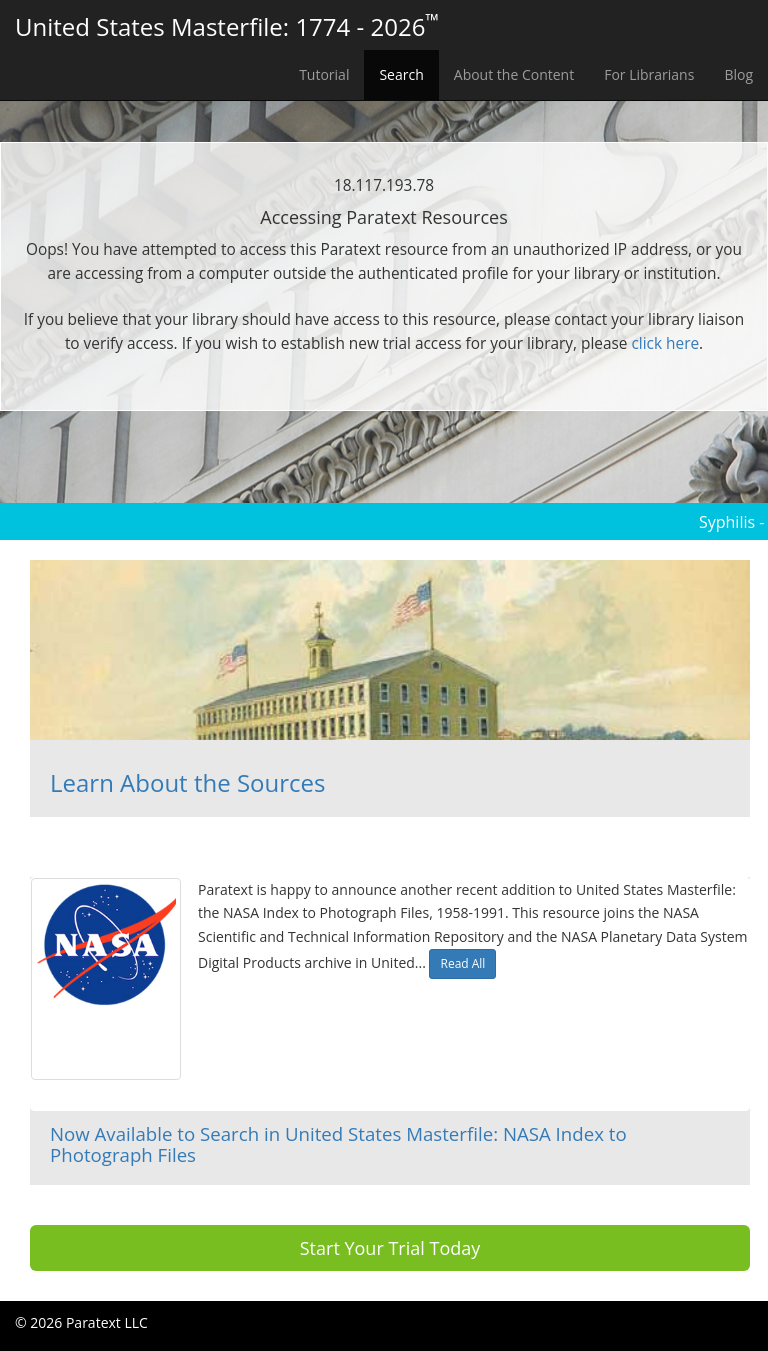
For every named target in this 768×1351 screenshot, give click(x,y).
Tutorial (324, 74)
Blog (738, 74)
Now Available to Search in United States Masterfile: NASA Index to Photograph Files (338, 1144)
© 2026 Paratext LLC (81, 1322)
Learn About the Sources (187, 782)
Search (401, 74)
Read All (462, 963)
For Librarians (649, 74)
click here (665, 343)
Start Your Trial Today (390, 1248)
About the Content (514, 74)
